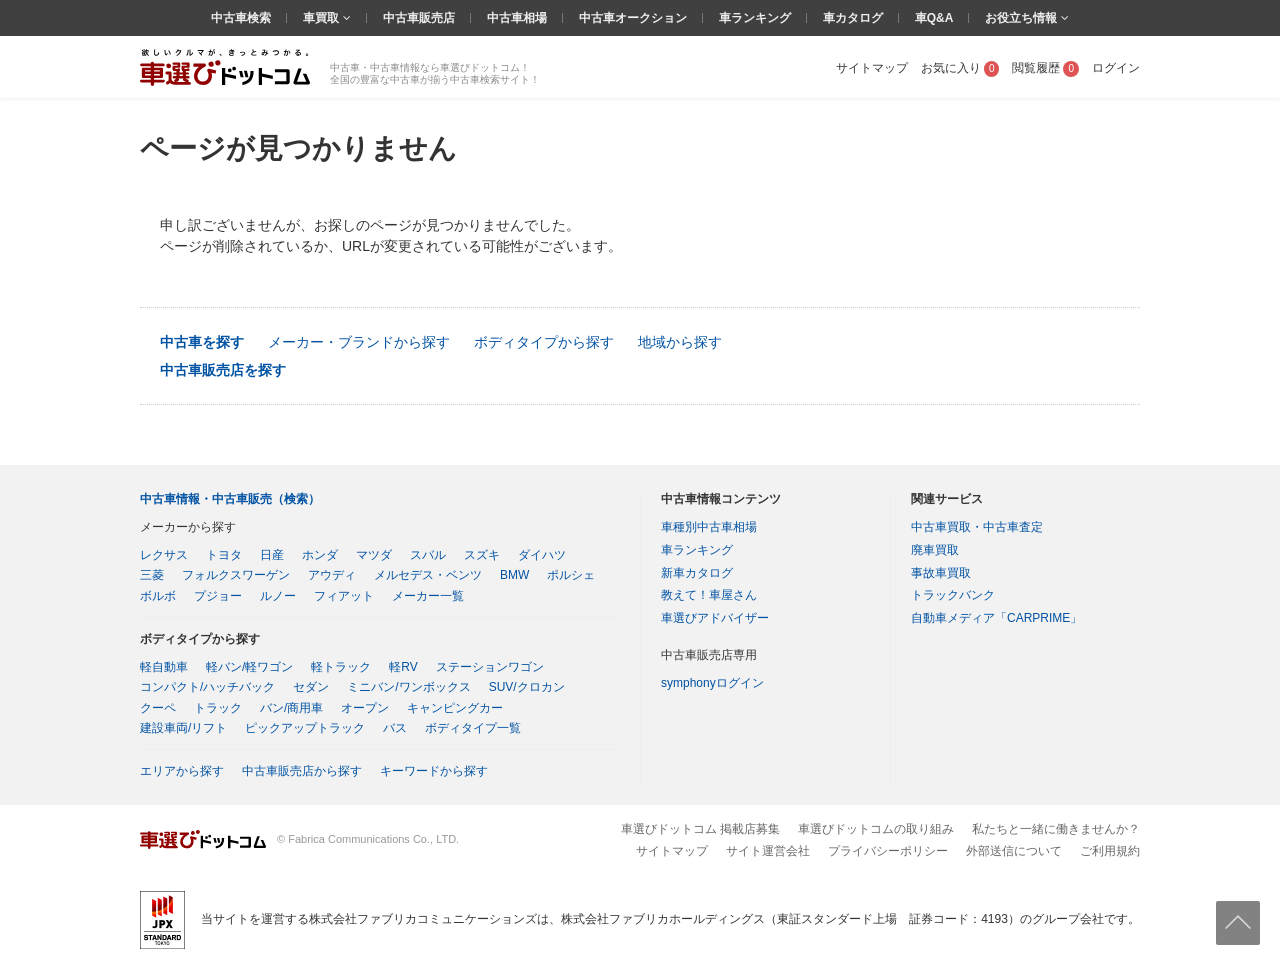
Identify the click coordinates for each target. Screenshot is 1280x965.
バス (395, 728)
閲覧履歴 (1045, 68)
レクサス (164, 555)
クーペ (158, 708)
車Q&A (934, 18)
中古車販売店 (419, 18)
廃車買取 (935, 550)
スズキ (482, 555)
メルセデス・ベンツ (428, 575)
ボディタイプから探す (544, 342)
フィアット (344, 596)
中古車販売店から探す (302, 771)
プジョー (218, 596)
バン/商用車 (291, 708)
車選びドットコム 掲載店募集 (700, 829)
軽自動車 (164, 667)
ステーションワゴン (490, 667)
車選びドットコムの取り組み (876, 829)
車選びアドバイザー (715, 618)
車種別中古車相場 (709, 527)
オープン (365, 708)
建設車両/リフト (183, 728)
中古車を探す (202, 342)
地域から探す (680, 342)
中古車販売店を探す (223, 370)
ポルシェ (571, 575)
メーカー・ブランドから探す (359, 342)
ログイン (1116, 68)
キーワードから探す (434, 771)
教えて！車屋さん (709, 595)
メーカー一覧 (428, 596)
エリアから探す (182, 771)
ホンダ (320, 555)
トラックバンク (953, 595)
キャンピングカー (455, 708)
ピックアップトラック (305, 728)
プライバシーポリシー (888, 851)
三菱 (152, 575)
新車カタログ (697, 573)
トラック (218, 708)
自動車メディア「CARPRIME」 (996, 618)
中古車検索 (241, 18)
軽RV (403, 667)
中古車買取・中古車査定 (977, 527)
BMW (514, 575)
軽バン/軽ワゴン (249, 667)
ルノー (278, 596)
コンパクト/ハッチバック (207, 687)
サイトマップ (872, 68)
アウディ (332, 575)
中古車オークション (633, 18)
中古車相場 (517, 18)
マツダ (374, 555)
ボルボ (158, 596)
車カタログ (853, 18)
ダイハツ (542, 555)
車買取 (322, 18)
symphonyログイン (712, 683)
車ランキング (755, 18)
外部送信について (1014, 851)
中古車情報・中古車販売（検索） (230, 499)
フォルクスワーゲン (236, 575)
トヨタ (224, 555)
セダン (311, 687)
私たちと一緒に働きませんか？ (1056, 829)
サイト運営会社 (768, 851)
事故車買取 (941, 573)
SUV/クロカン (527, 687)
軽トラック (341, 667)
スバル (428, 555)
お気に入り (960, 68)
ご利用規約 (1110, 851)
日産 (272, 555)
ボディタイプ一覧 (473, 728)
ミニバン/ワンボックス (408, 687)
